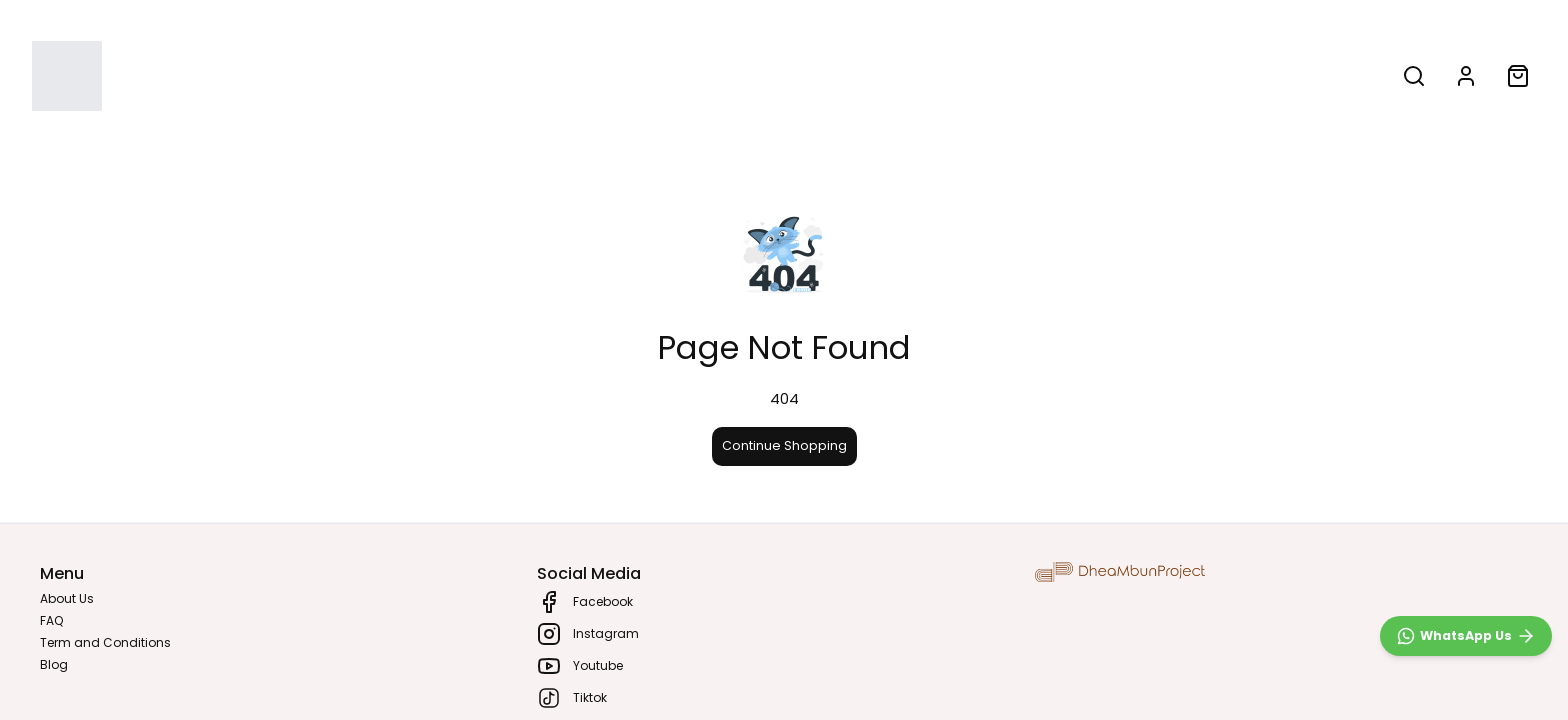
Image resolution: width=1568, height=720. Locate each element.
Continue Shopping (784, 445)
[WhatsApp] (1466, 636)
